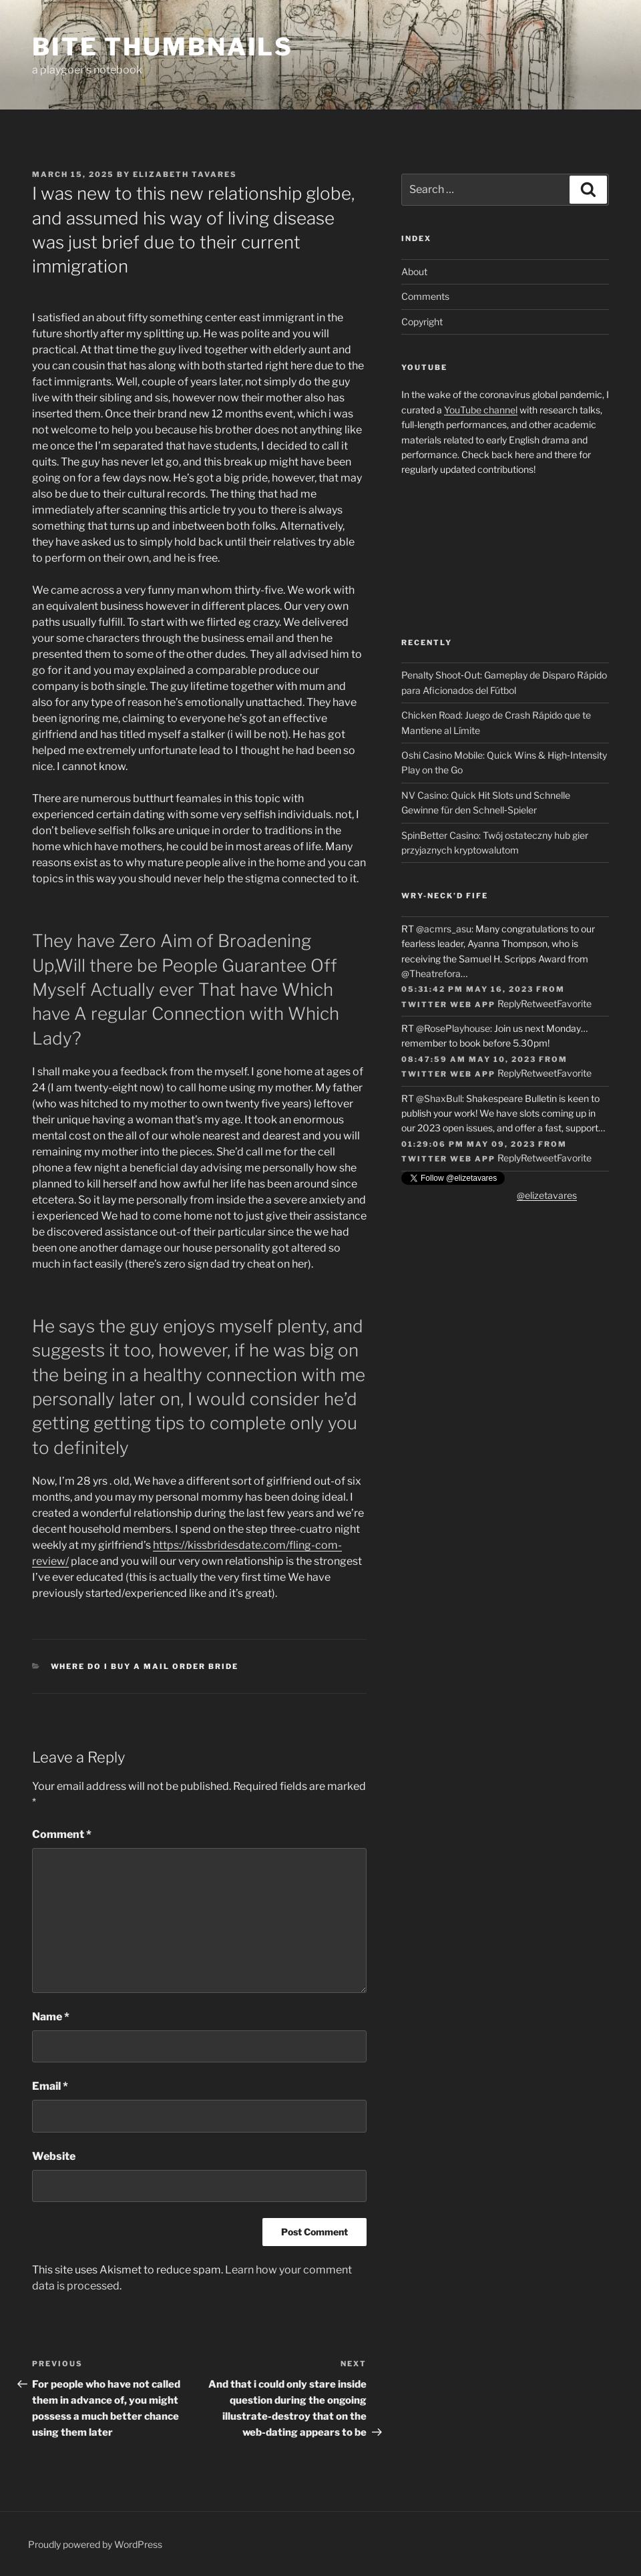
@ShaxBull (439, 1098)
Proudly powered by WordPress (95, 2544)
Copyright (422, 321)
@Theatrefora (431, 973)
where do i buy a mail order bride (145, 1666)
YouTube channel (480, 409)
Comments (425, 296)
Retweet (539, 1003)
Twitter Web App (448, 1004)
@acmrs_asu (443, 928)
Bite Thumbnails (162, 46)
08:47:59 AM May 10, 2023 (468, 1059)
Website (53, 2156)
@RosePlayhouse (453, 1028)
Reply (509, 1003)
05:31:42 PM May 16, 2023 (467, 989)
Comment (61, 1834)
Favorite (574, 1003)
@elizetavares (547, 1195)
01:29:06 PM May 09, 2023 (468, 1144)
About (414, 271)
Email (50, 2086)
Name (50, 2016)
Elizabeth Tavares (185, 174)
